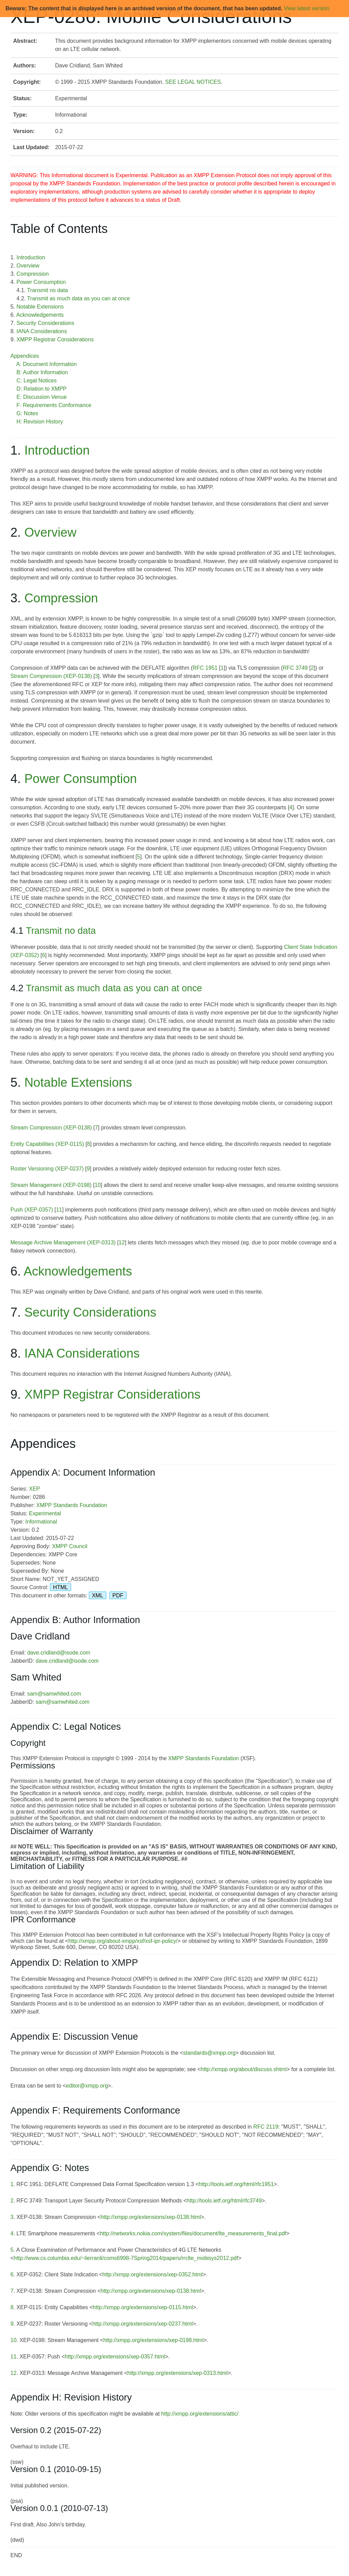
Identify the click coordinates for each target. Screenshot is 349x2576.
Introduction (30, 257)
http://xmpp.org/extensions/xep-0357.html (115, 2356)
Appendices (25, 356)
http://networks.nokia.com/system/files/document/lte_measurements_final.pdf (193, 2233)
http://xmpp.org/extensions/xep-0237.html (142, 2324)
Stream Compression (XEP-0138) (51, 676)
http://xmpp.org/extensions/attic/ (200, 2414)
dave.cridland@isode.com (58, 1653)
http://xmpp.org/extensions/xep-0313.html (177, 2373)
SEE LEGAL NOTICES (193, 82)
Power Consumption (41, 282)
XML (97, 1595)
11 (59, 1210)
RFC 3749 (295, 668)
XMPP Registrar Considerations (55, 339)
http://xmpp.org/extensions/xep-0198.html (153, 2340)
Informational (41, 1522)
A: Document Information (46, 364)
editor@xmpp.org (87, 2086)
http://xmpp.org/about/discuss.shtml (244, 2069)
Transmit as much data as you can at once (78, 298)
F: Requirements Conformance (53, 405)
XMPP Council (69, 1546)
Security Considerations (45, 323)
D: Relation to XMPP (41, 389)
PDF (117, 1595)
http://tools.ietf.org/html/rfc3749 (224, 2201)
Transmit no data (47, 290)
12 (122, 1242)
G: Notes (27, 413)
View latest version (306, 8)
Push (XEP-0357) (32, 1210)
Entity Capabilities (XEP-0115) (47, 1144)
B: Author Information (42, 372)
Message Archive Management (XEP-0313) (63, 1242)
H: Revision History (39, 421)
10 (98, 1185)
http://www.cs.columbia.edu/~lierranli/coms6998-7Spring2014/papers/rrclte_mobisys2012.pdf (126, 2258)
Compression (32, 274)
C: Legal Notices (36, 380)
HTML (60, 1587)
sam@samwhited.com (54, 1694)
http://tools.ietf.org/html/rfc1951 (236, 2184)
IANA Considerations (41, 331)
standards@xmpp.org (209, 2053)
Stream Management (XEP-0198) (51, 1185)
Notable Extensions (40, 307)
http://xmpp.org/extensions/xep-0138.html (150, 2217)
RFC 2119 (265, 2127)
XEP (34, 1489)
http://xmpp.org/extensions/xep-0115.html (143, 2307)
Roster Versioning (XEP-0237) (47, 1169)
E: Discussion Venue (41, 397)
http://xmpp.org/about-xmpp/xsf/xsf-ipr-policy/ (122, 1941)
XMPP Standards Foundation (71, 1505)
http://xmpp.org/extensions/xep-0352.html (153, 2274)
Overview (27, 266)
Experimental (45, 1513)
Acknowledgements (40, 315)
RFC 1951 (205, 668)
